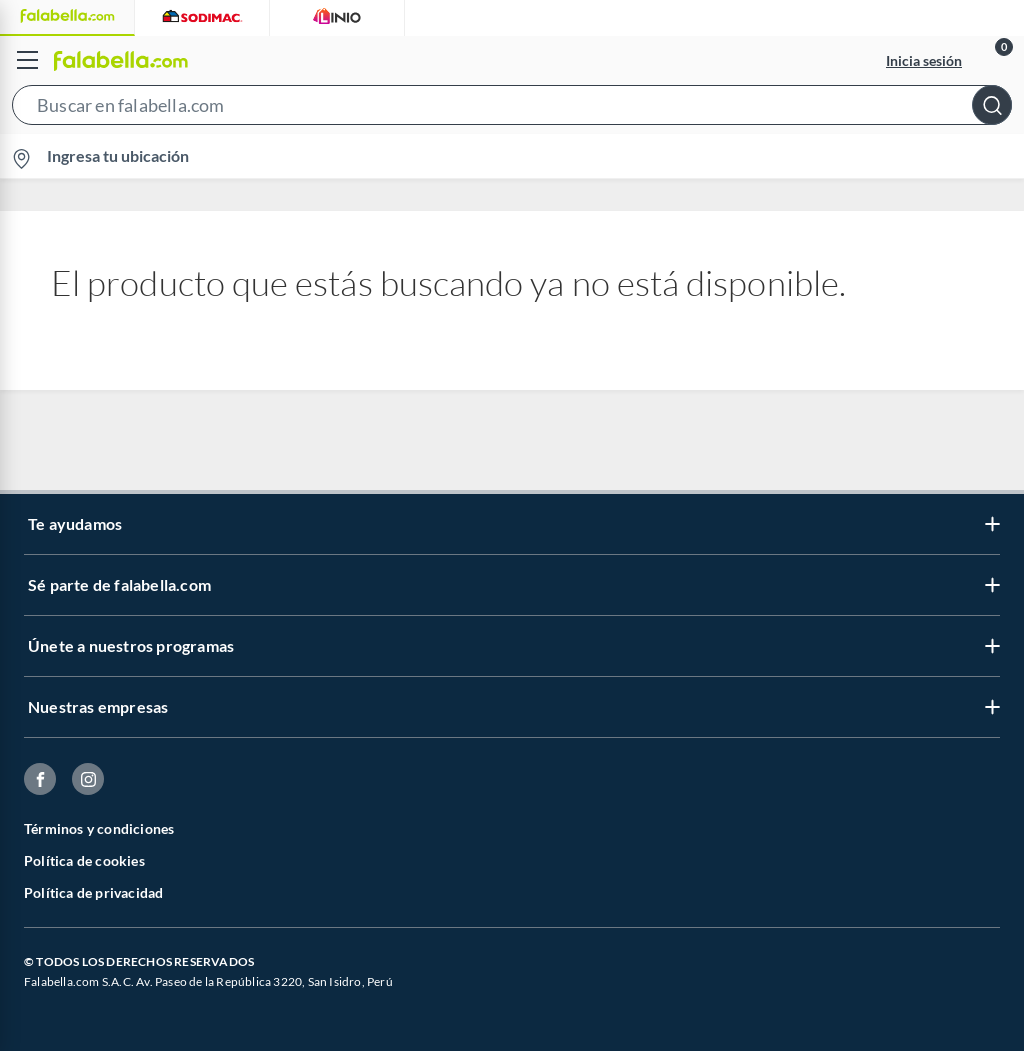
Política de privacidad (93, 892)
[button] (512, 109)
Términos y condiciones (99, 828)
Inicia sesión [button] (924, 60)
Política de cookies (84, 860)
